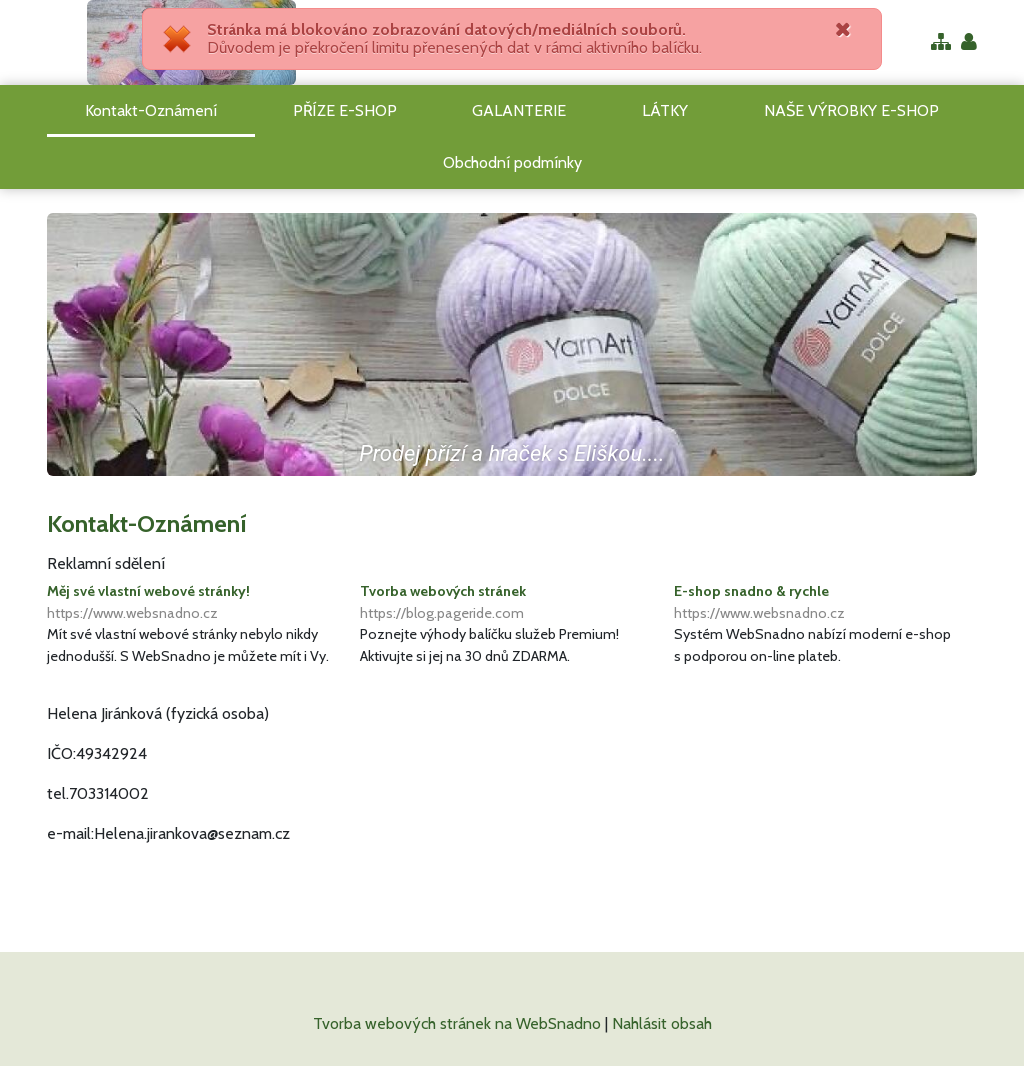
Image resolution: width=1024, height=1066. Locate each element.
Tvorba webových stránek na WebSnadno (457, 1023)
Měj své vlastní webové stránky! (198, 603)
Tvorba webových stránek (511, 603)
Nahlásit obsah (662, 1023)
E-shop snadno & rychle (825, 603)
